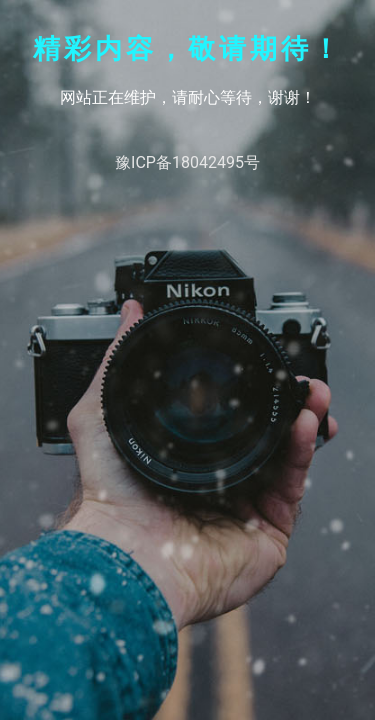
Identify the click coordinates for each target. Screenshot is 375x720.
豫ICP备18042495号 (187, 162)
